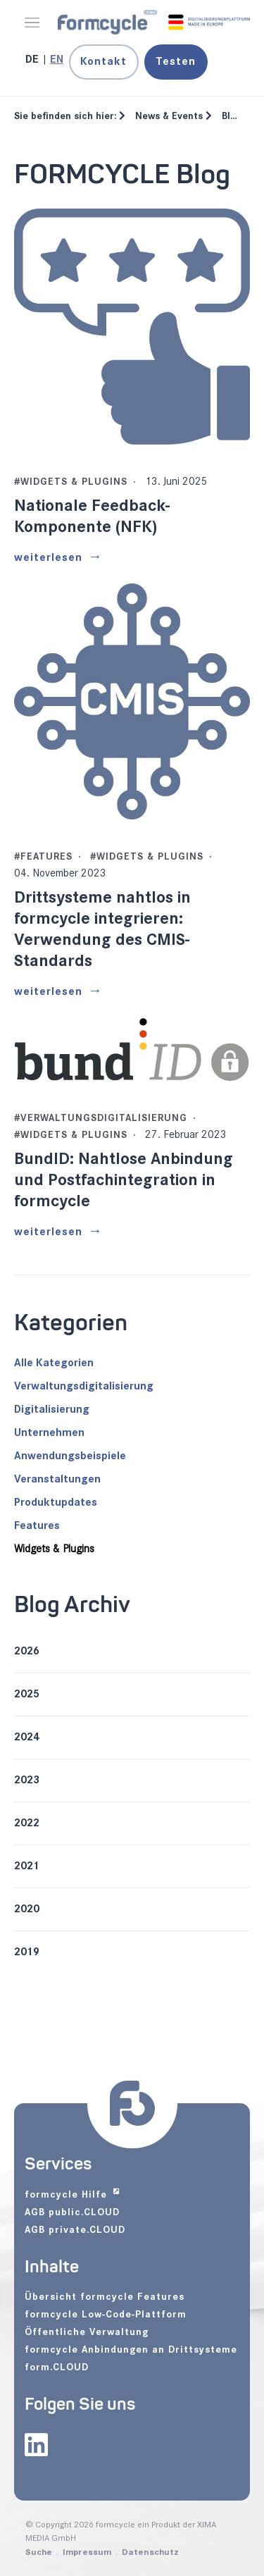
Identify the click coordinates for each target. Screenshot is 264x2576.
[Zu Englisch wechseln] (56, 59)
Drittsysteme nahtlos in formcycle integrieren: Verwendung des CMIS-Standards (102, 929)
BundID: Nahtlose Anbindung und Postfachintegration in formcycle (123, 1179)
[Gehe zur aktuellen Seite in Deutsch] (33, 59)
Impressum (87, 2552)
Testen (176, 61)
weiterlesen (48, 557)
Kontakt (103, 61)
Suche (38, 2552)
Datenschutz (150, 2552)
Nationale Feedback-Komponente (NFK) (92, 516)
